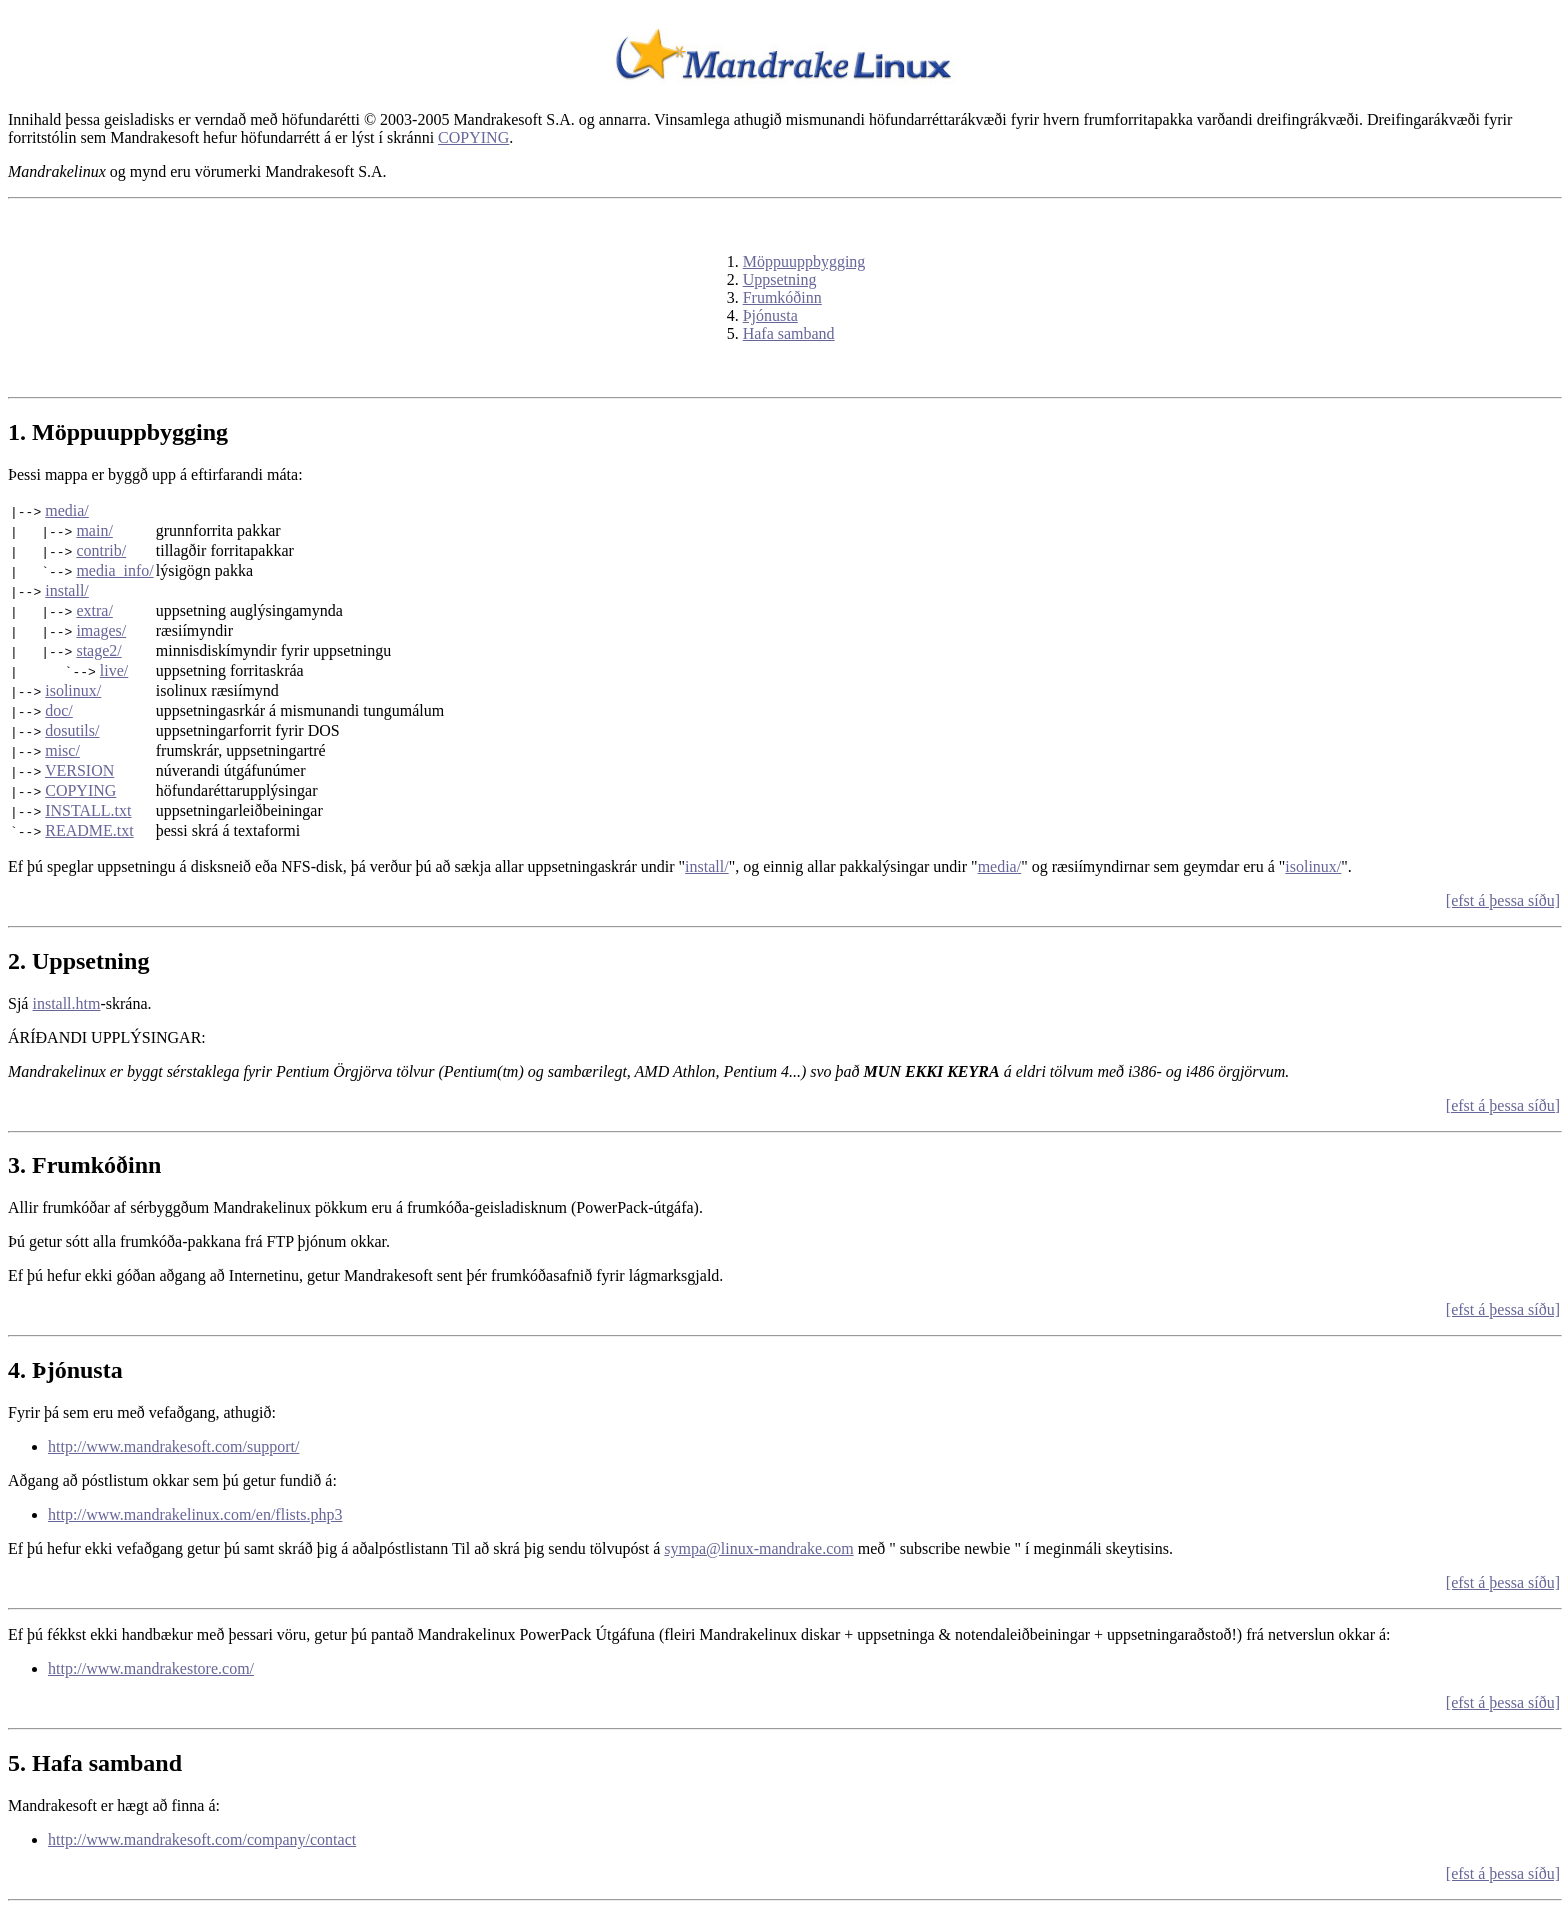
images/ (101, 630)
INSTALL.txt (88, 810)
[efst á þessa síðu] (1503, 900)
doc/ (59, 710)
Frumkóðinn (782, 297)
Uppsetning (780, 279)
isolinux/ (73, 690)
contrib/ (101, 550)
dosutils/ (72, 730)
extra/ (94, 610)
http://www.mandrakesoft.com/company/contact (202, 1839)
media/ (67, 510)
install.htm (66, 1003)
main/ (94, 530)
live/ (114, 670)
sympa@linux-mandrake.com (758, 1548)
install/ (67, 590)
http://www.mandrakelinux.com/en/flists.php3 (195, 1514)
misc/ (62, 750)
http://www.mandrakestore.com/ (151, 1668)
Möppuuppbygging (804, 261)
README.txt (89, 830)
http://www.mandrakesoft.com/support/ (173, 1446)
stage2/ (98, 650)
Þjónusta (770, 315)
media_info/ (114, 570)
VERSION (79, 770)
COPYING (473, 137)
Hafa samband (789, 333)
